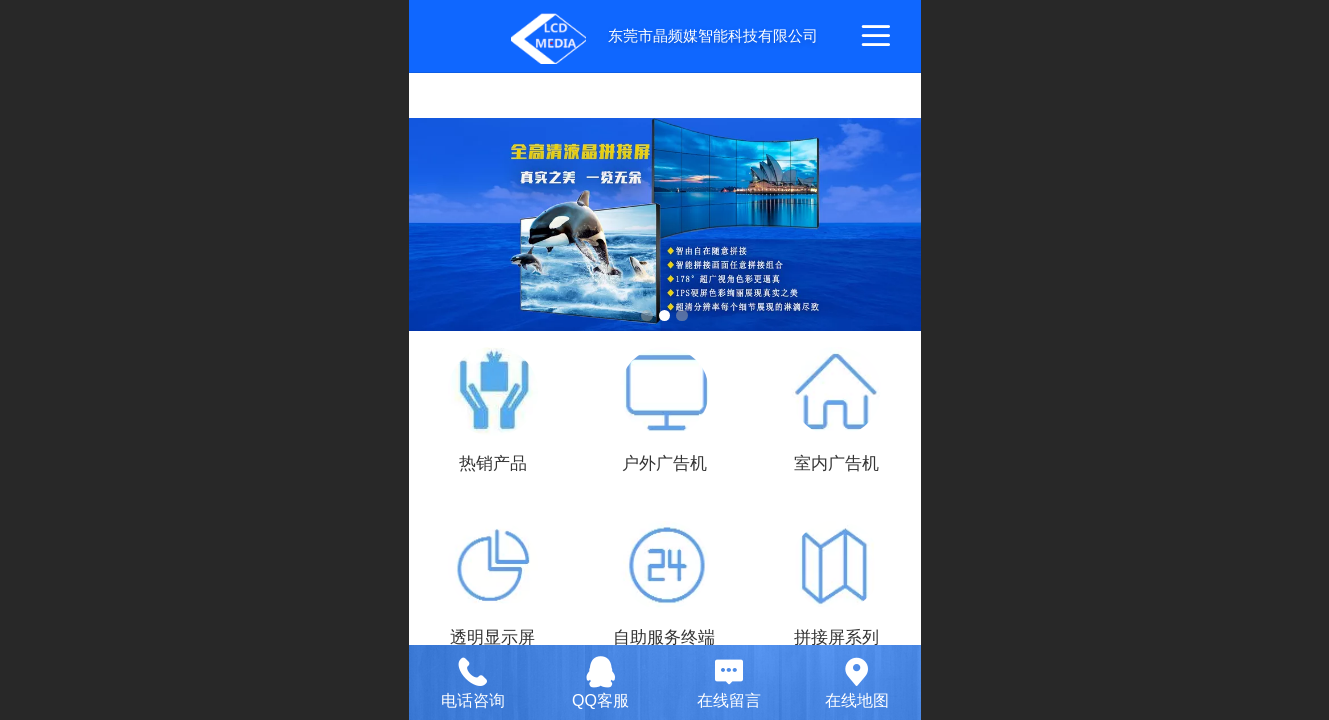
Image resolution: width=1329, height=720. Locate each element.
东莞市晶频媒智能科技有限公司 (713, 35)
